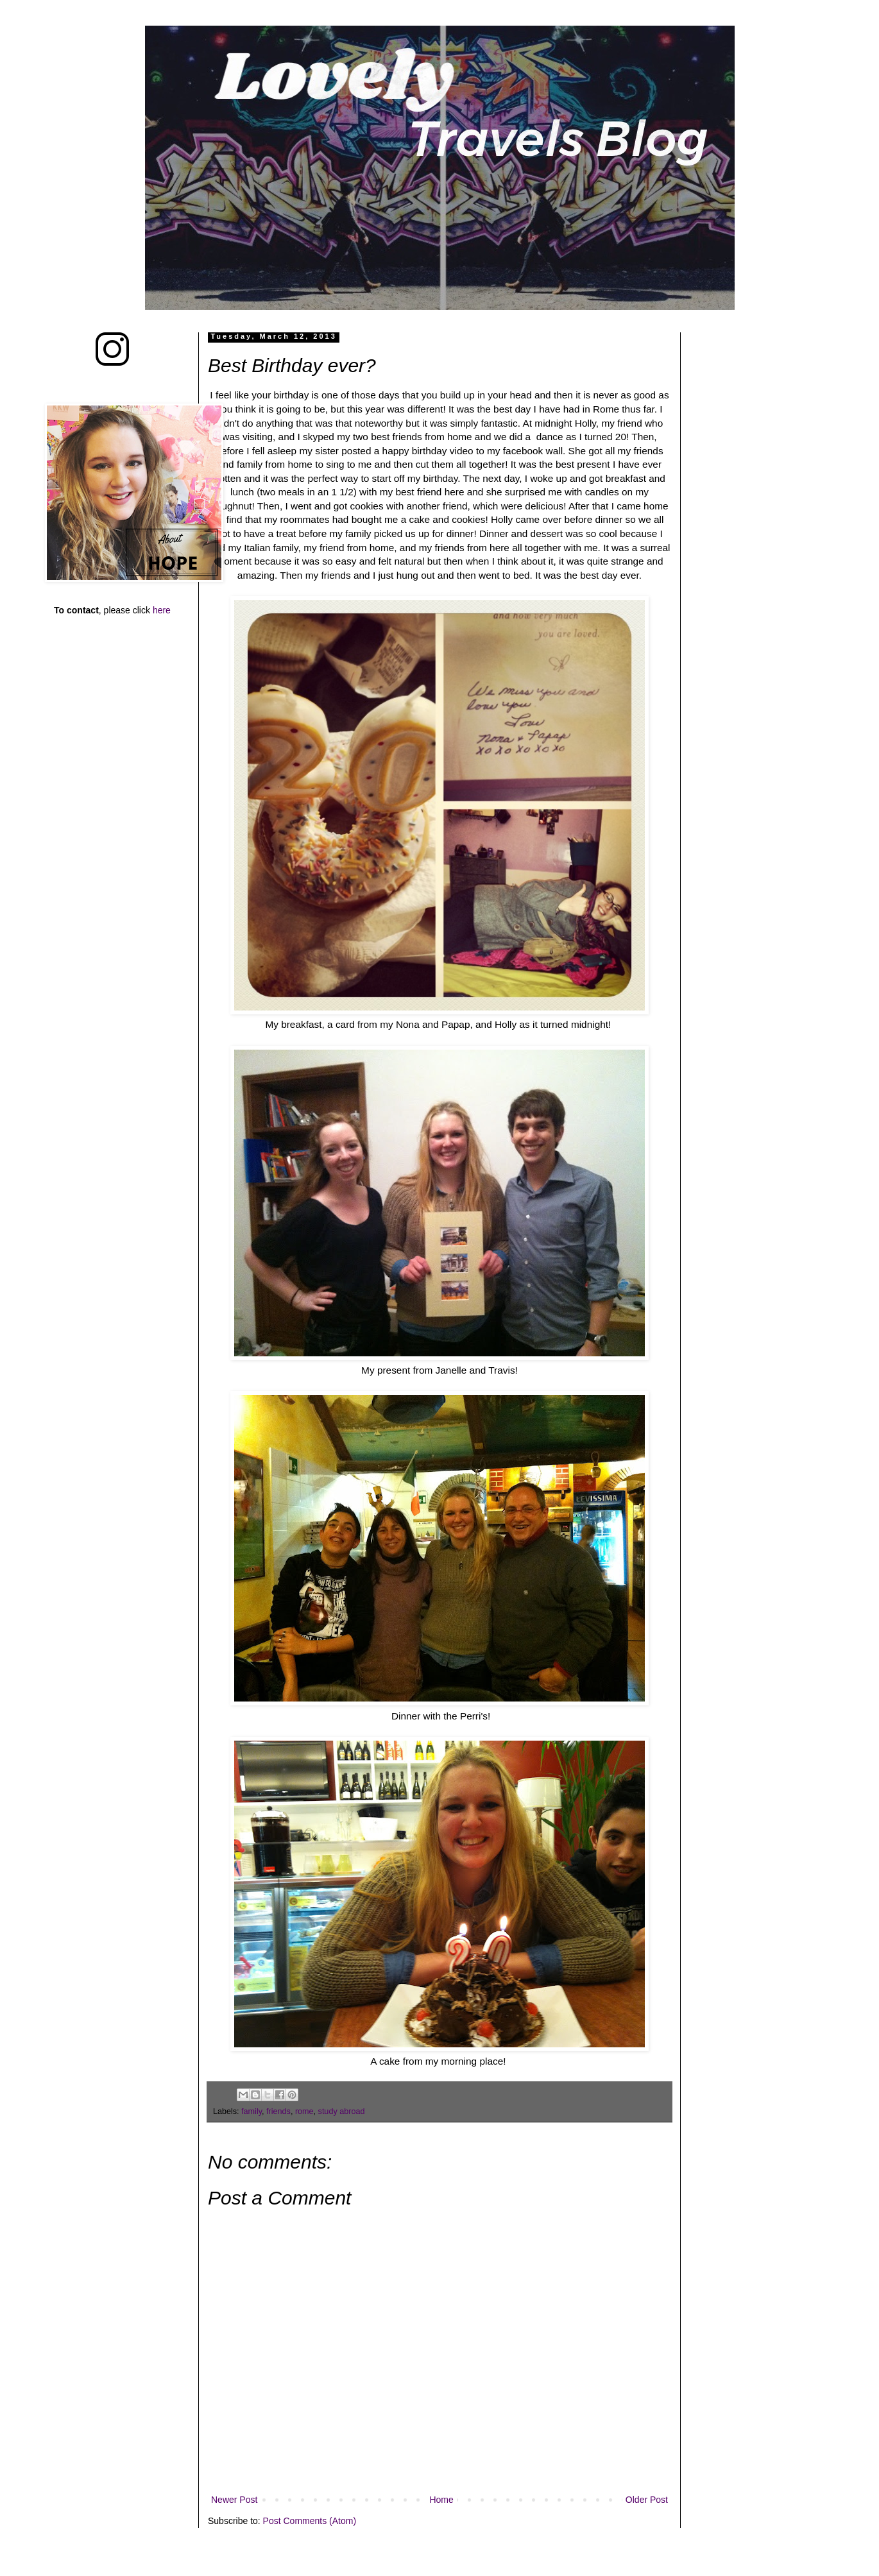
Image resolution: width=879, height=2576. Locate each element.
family (251, 2111)
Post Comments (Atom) (309, 2521)
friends (278, 2111)
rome (304, 2111)
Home (441, 2500)
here (162, 610)
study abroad (341, 2111)
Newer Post (234, 2500)
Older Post (647, 2500)
